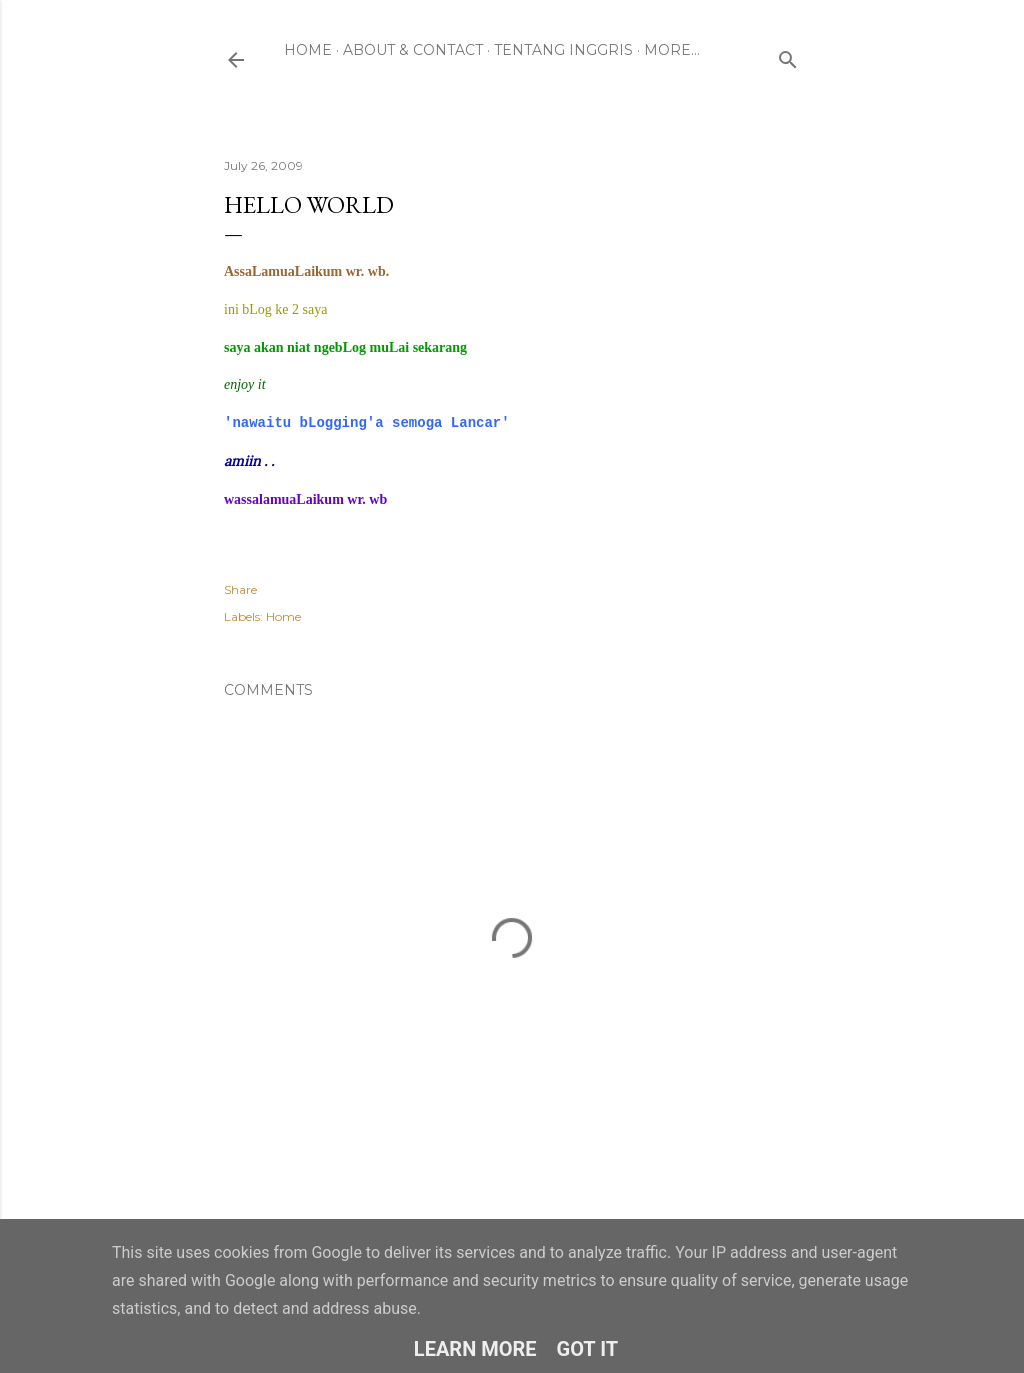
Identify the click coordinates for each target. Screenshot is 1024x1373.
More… (672, 50)
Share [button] (240, 589)
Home (308, 50)
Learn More (475, 1349)
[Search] (788, 55)
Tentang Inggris (563, 50)
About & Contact (413, 50)
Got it (588, 1349)
